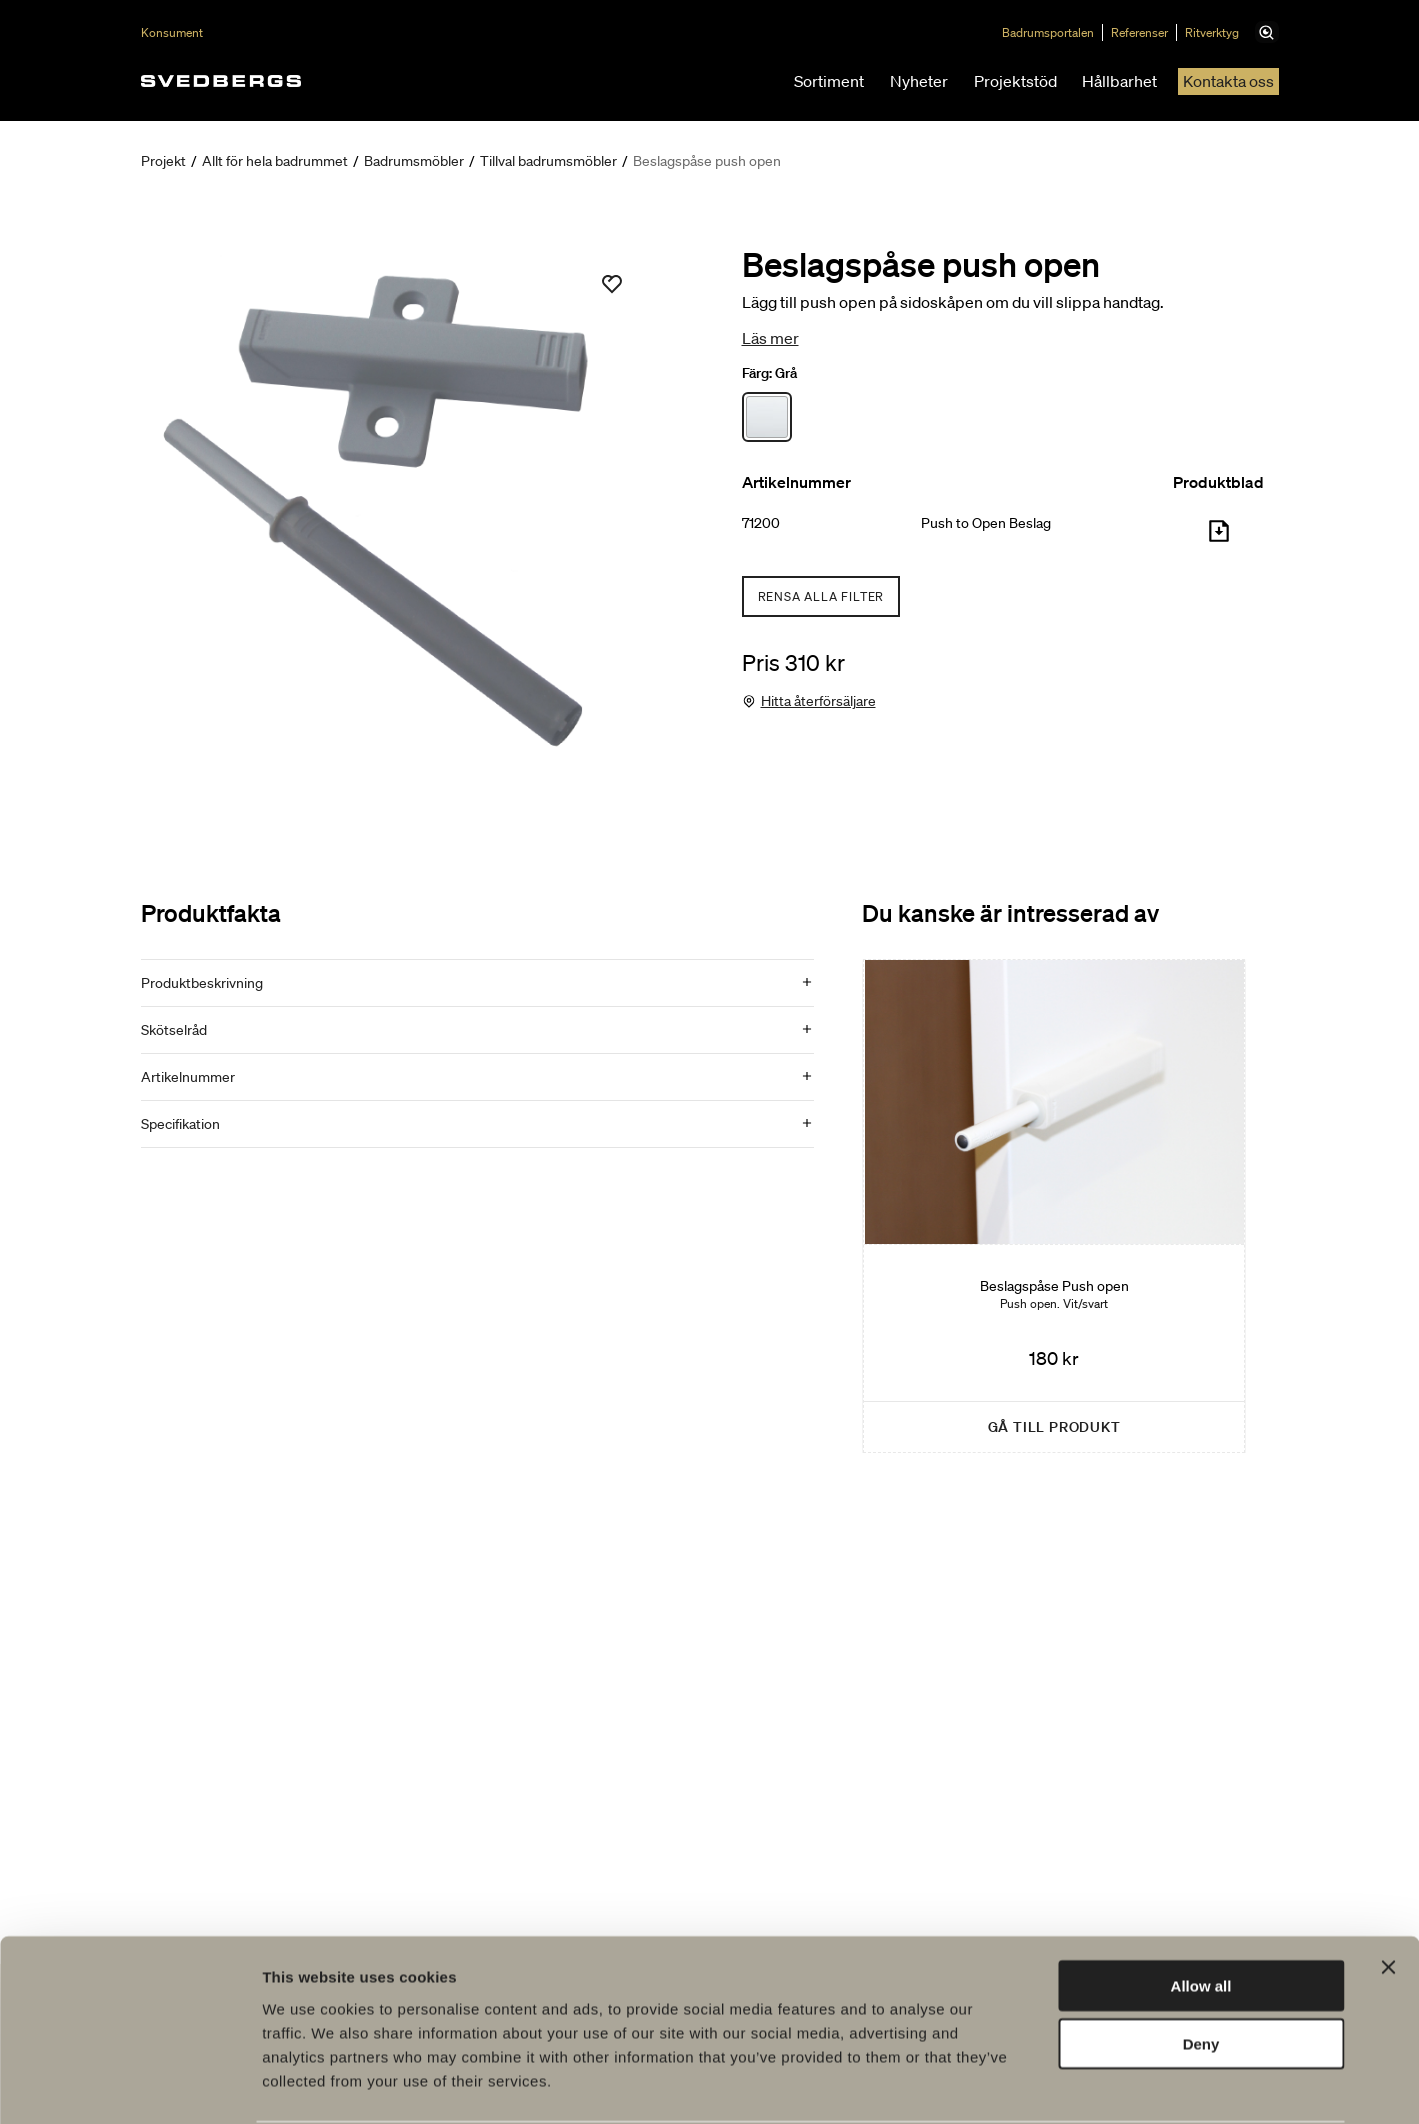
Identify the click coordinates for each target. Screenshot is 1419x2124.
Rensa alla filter (821, 596)
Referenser (1147, 32)
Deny (1201, 1967)
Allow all (1201, 1908)
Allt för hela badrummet (275, 161)
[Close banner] (1388, 1890)
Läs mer (770, 338)
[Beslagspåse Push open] (1054, 1206)
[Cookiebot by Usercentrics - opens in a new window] (129, 2085)
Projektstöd (1015, 81)
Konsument (172, 32)
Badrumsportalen (1056, 32)
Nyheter (919, 81)
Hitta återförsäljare (818, 701)
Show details (1049, 2084)
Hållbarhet (1119, 81)
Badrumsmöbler (414, 161)
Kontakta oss (1228, 81)
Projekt (163, 161)
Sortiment (829, 81)
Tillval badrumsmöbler (548, 161)
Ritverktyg (1220, 32)
